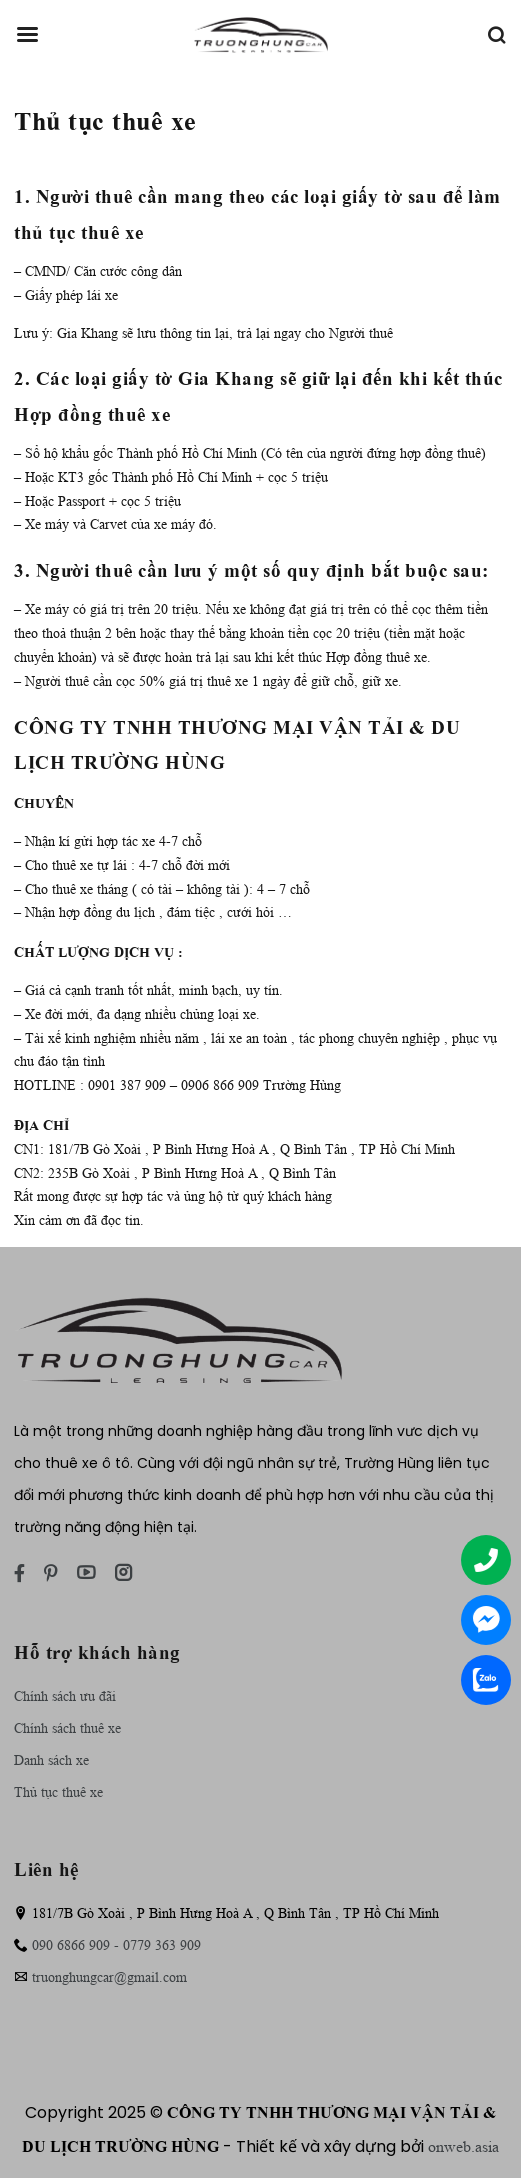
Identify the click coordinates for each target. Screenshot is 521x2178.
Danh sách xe (51, 1760)
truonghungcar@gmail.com (109, 1977)
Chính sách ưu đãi (65, 1696)
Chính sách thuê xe (67, 1728)
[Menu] (27, 35)
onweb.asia (463, 2146)
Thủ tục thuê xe (58, 1792)
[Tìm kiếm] (496, 35)
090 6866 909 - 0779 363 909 (116, 1945)
